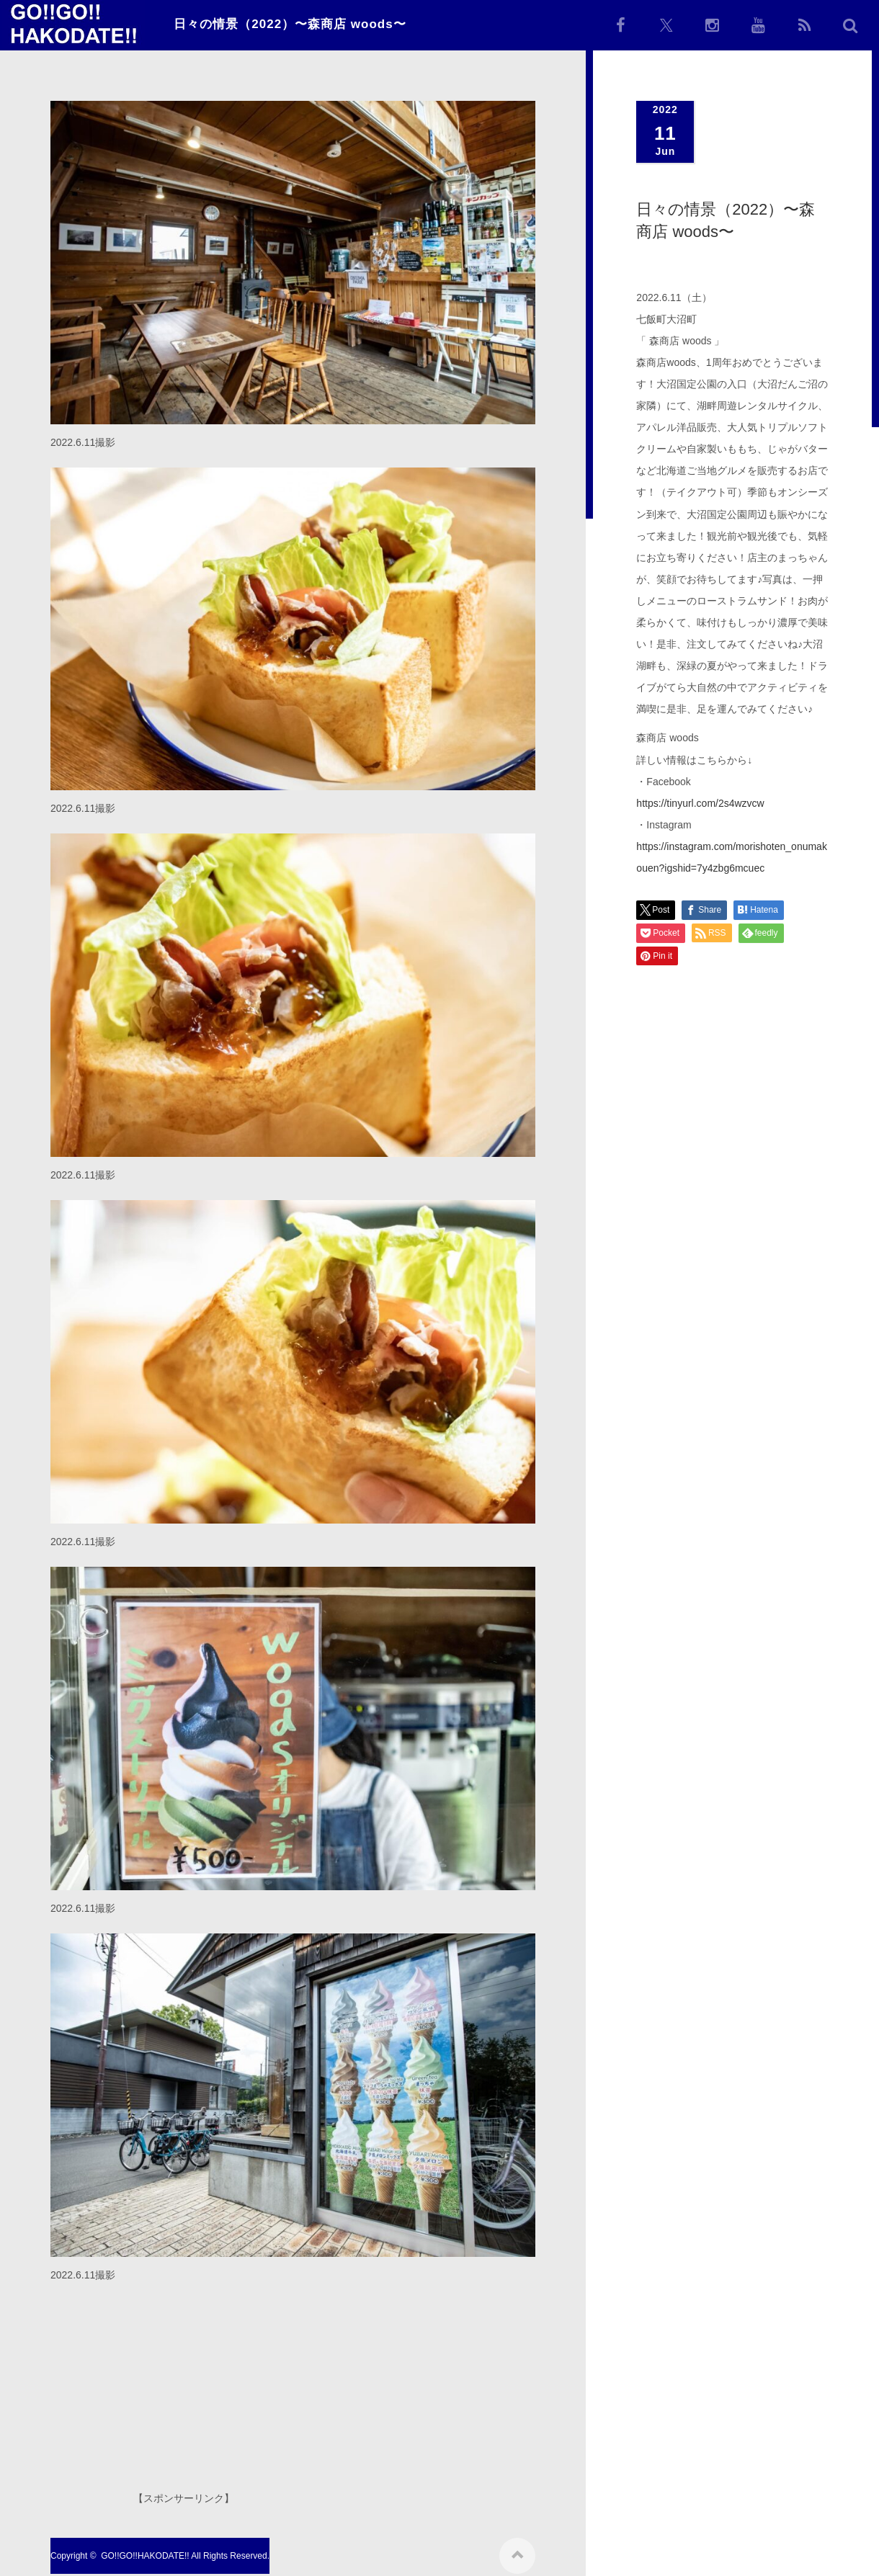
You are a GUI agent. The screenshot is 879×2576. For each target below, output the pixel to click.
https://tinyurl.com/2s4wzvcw (700, 803)
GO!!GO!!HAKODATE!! (145, 2551)
